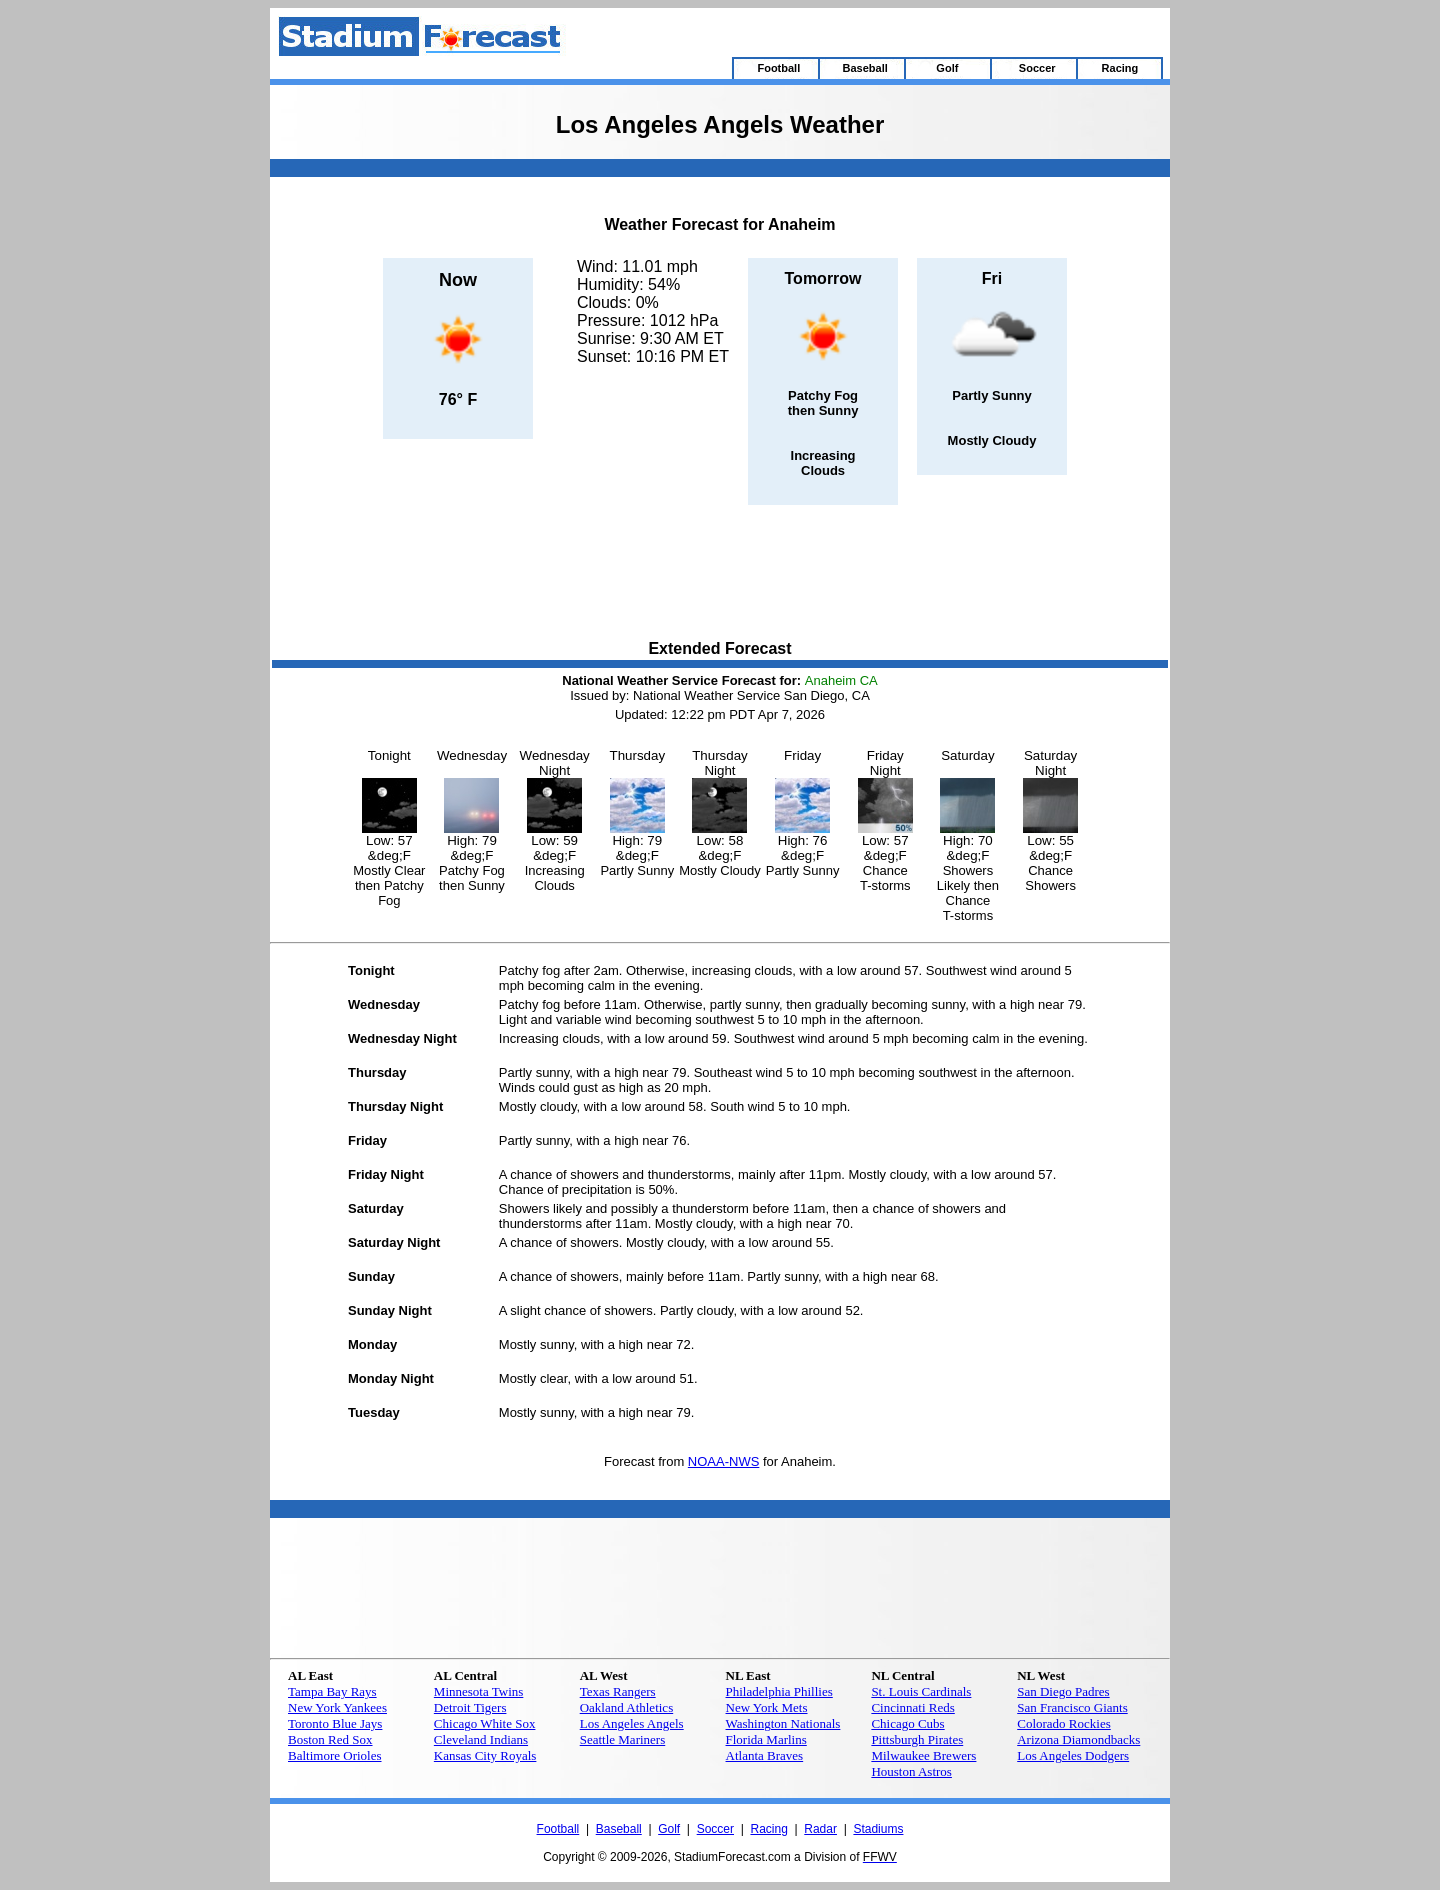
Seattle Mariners (623, 1739)
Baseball (619, 1829)
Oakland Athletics (627, 1707)
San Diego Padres (1063, 1691)
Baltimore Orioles (335, 1755)
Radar (820, 1829)
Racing (768, 1829)
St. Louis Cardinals (921, 1691)
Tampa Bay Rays (332, 1691)
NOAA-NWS (724, 1461)
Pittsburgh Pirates (917, 1739)
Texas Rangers (618, 1691)
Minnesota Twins (479, 1691)
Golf (669, 1829)
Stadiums (878, 1829)
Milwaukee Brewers (923, 1755)
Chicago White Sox (485, 1723)
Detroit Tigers (470, 1707)
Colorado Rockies (1064, 1723)
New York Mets (767, 1707)
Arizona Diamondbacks (1078, 1739)
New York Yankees (337, 1707)
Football (558, 1829)
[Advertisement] (720, 574)
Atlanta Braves (765, 1755)
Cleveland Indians (481, 1739)
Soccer (715, 1829)
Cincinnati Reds (912, 1707)
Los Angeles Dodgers (1073, 1755)
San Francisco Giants (1072, 1707)
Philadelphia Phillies (779, 1691)
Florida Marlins (766, 1739)
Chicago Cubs (907, 1723)
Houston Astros (911, 1771)
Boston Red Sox (330, 1739)
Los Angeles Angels (632, 1723)
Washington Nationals (783, 1723)
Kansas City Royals (485, 1755)
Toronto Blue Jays (335, 1723)
